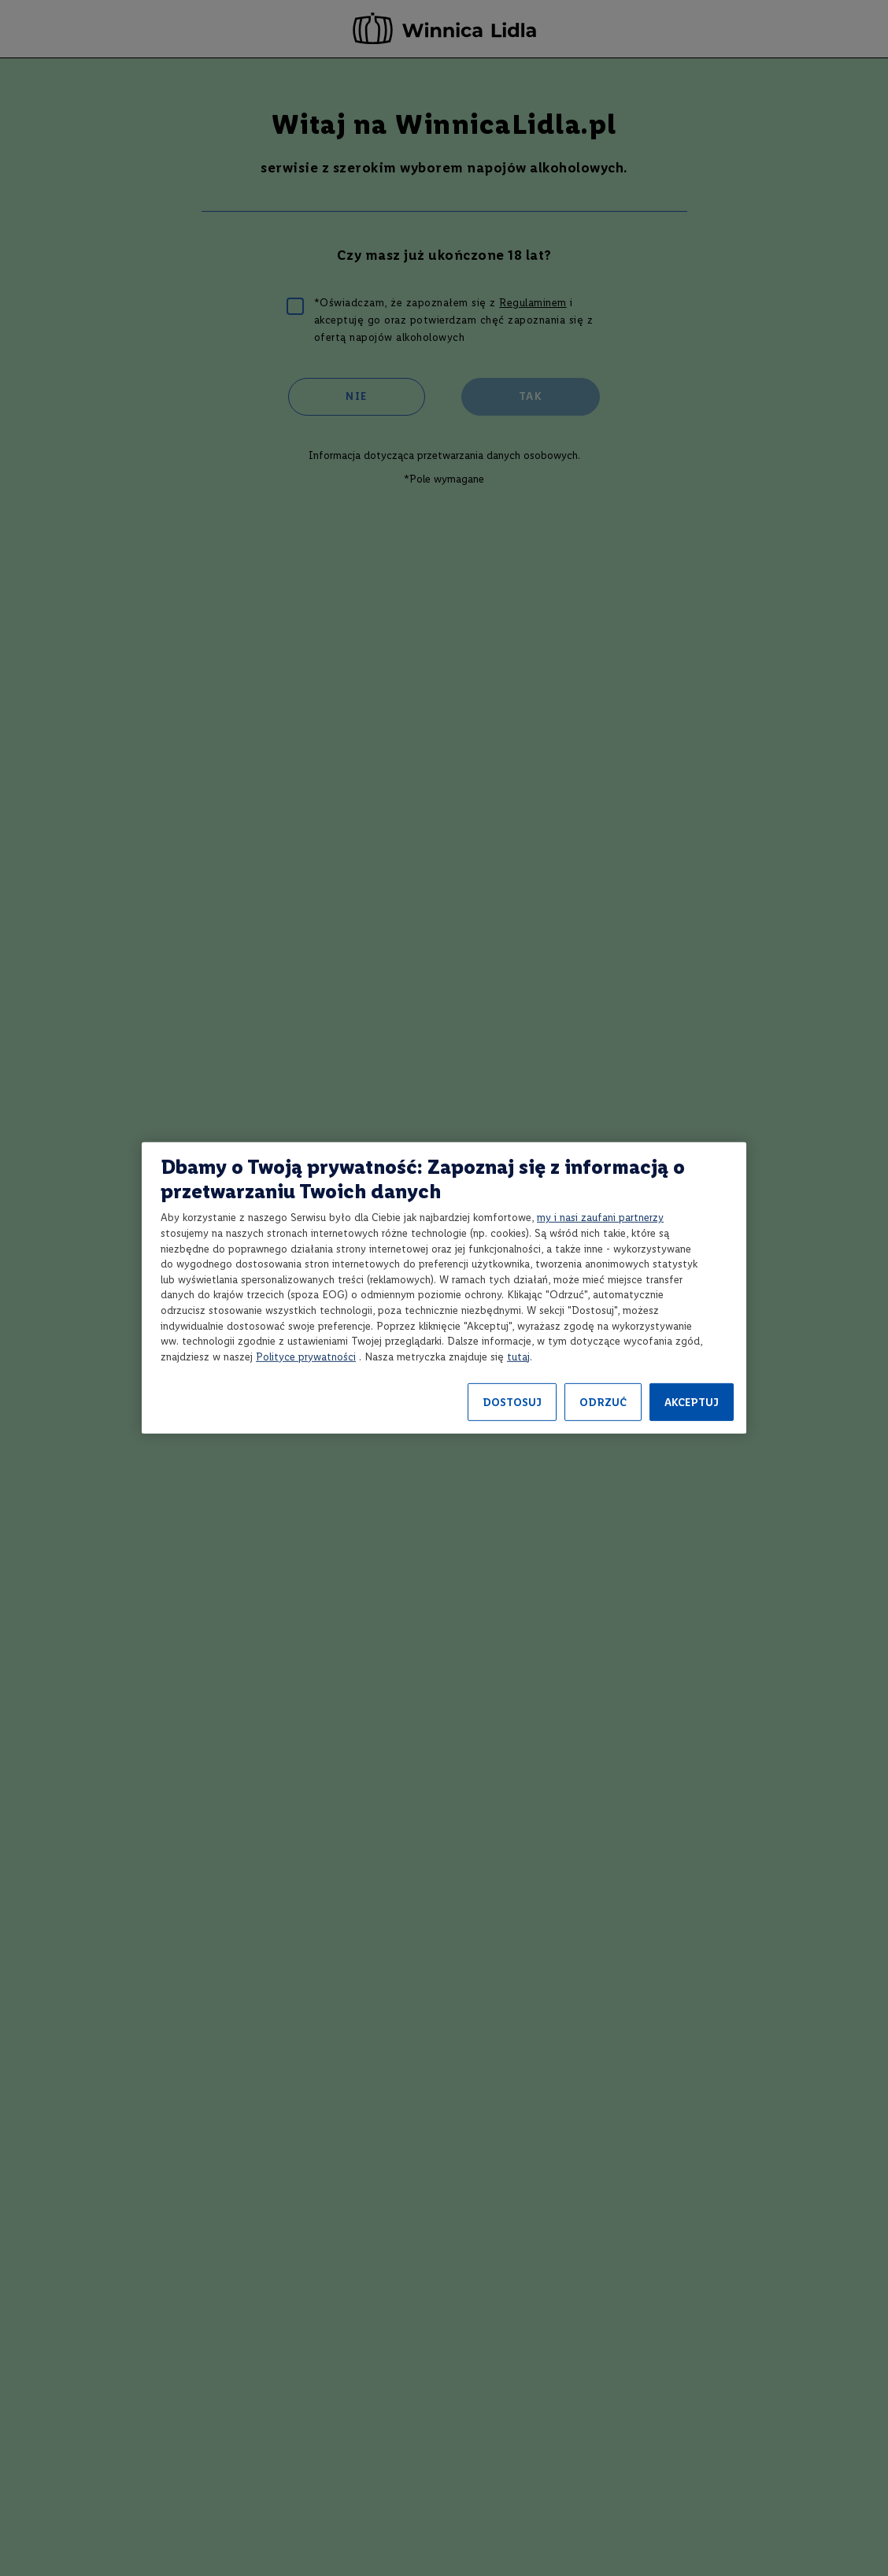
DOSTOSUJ (512, 1402)
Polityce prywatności (306, 1357)
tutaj (518, 1357)
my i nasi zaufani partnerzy (600, 1217)
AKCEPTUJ (691, 1402)
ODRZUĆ (603, 1402)
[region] (444, 1288)
